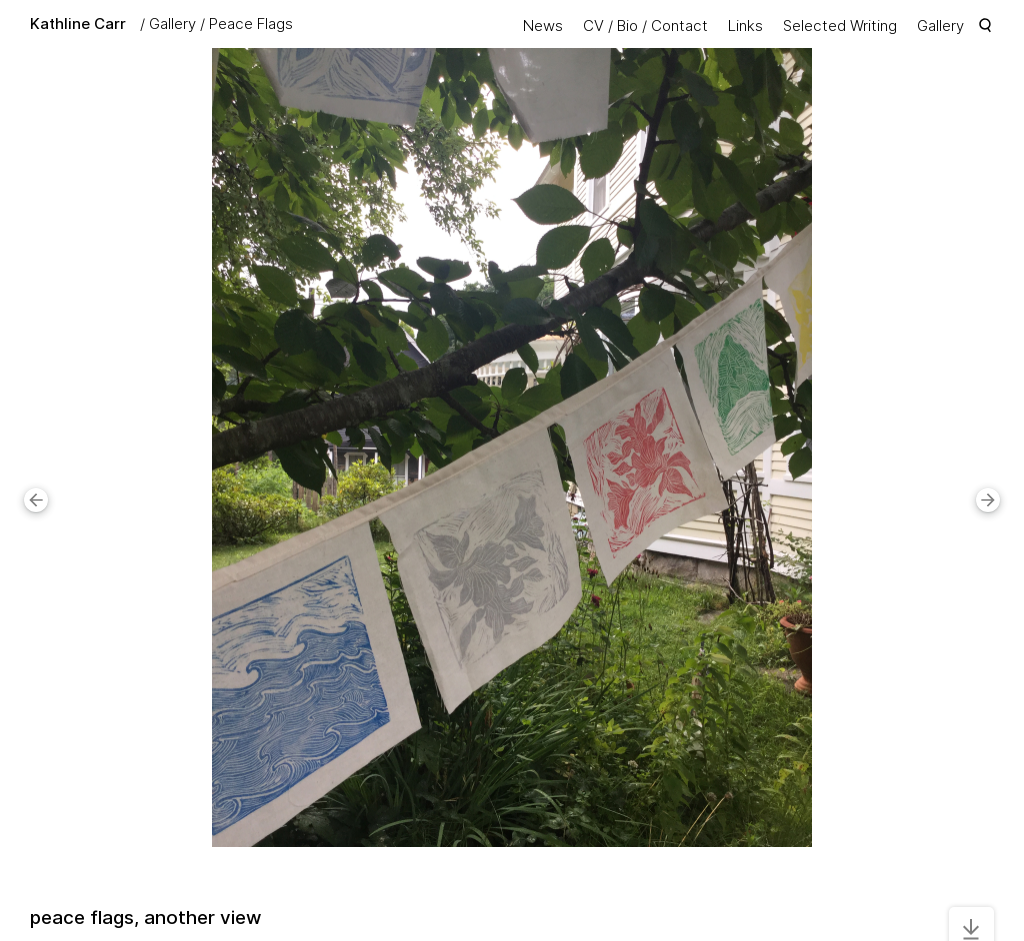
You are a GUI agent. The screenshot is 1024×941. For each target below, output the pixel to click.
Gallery (172, 23)
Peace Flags (251, 23)
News (543, 25)
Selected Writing (840, 25)
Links (745, 25)
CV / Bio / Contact (645, 25)
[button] (36, 500)
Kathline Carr (78, 23)
